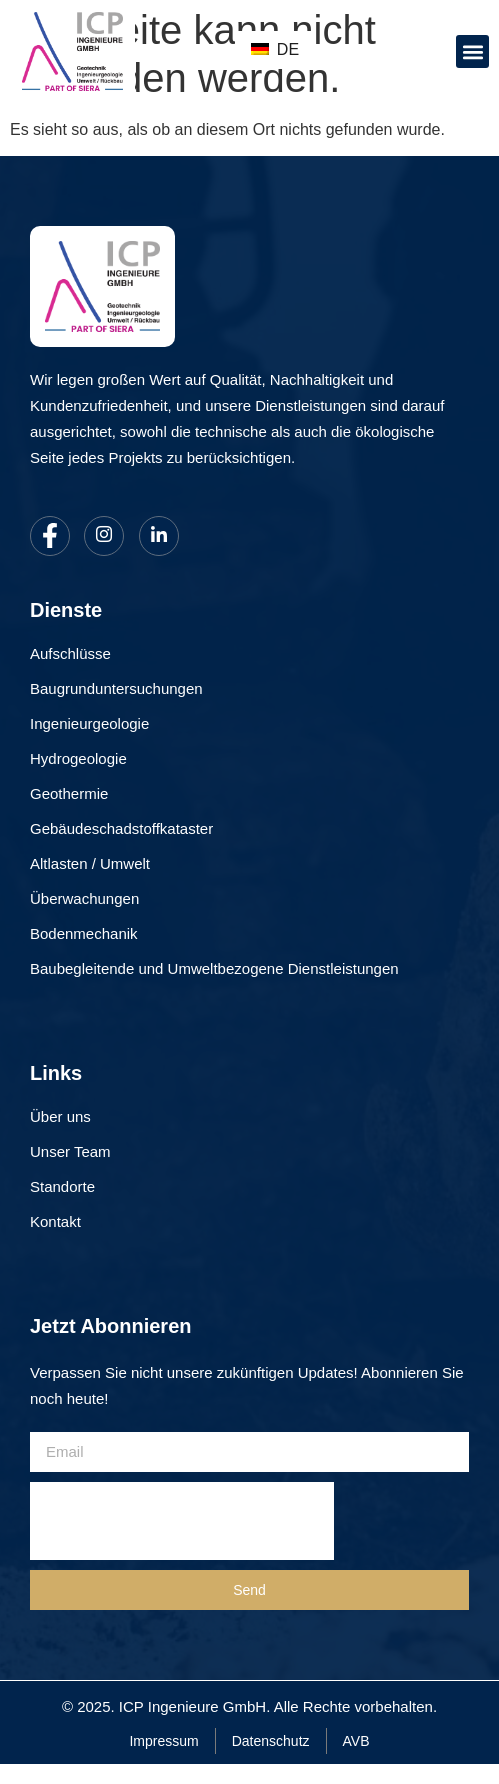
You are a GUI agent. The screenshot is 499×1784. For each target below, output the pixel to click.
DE (275, 49)
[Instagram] (104, 536)
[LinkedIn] (159, 536)
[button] (472, 51)
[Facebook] (50, 536)
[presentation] (182, 1521)
